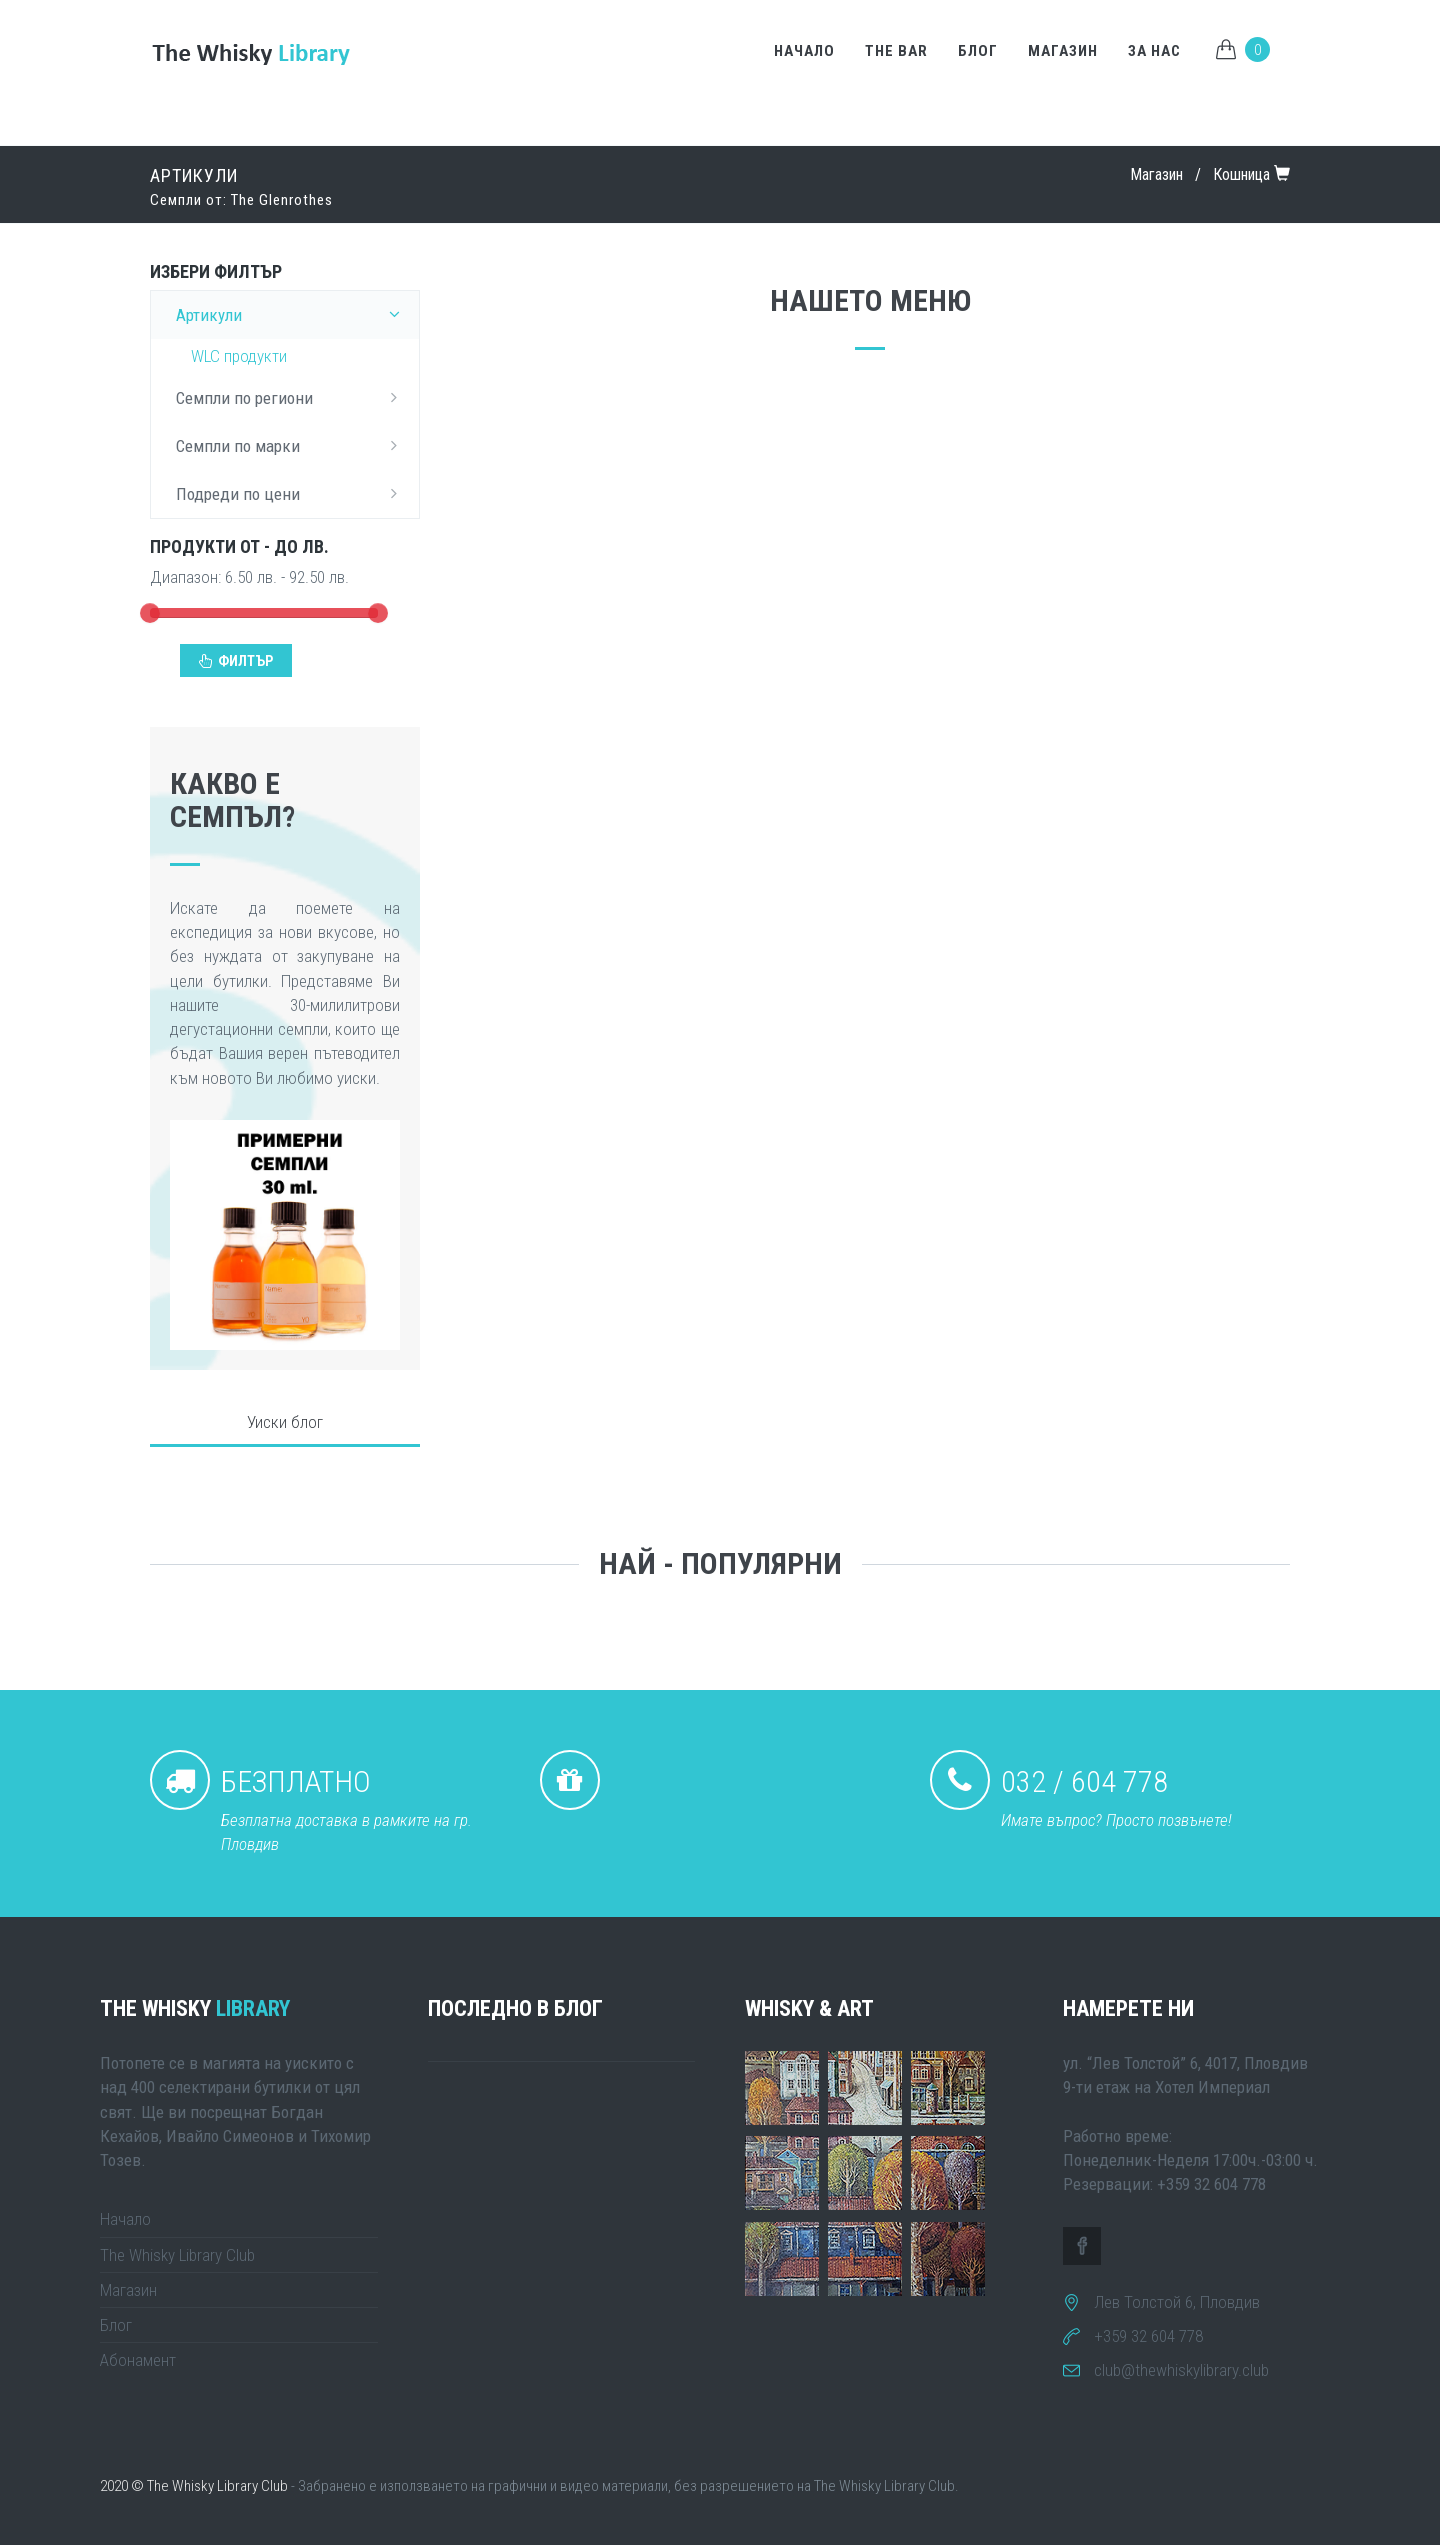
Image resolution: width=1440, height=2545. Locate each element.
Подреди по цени (292, 493)
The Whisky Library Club (177, 2255)
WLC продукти (239, 356)
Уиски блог (285, 1422)
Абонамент (138, 2360)
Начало (804, 51)
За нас (1154, 51)
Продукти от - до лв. (239, 546)
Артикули (292, 314)
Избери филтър (216, 271)
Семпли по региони (292, 397)
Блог (978, 51)
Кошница (1241, 174)
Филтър (236, 661)
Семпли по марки (292, 445)
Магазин (1063, 51)
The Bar (896, 51)
